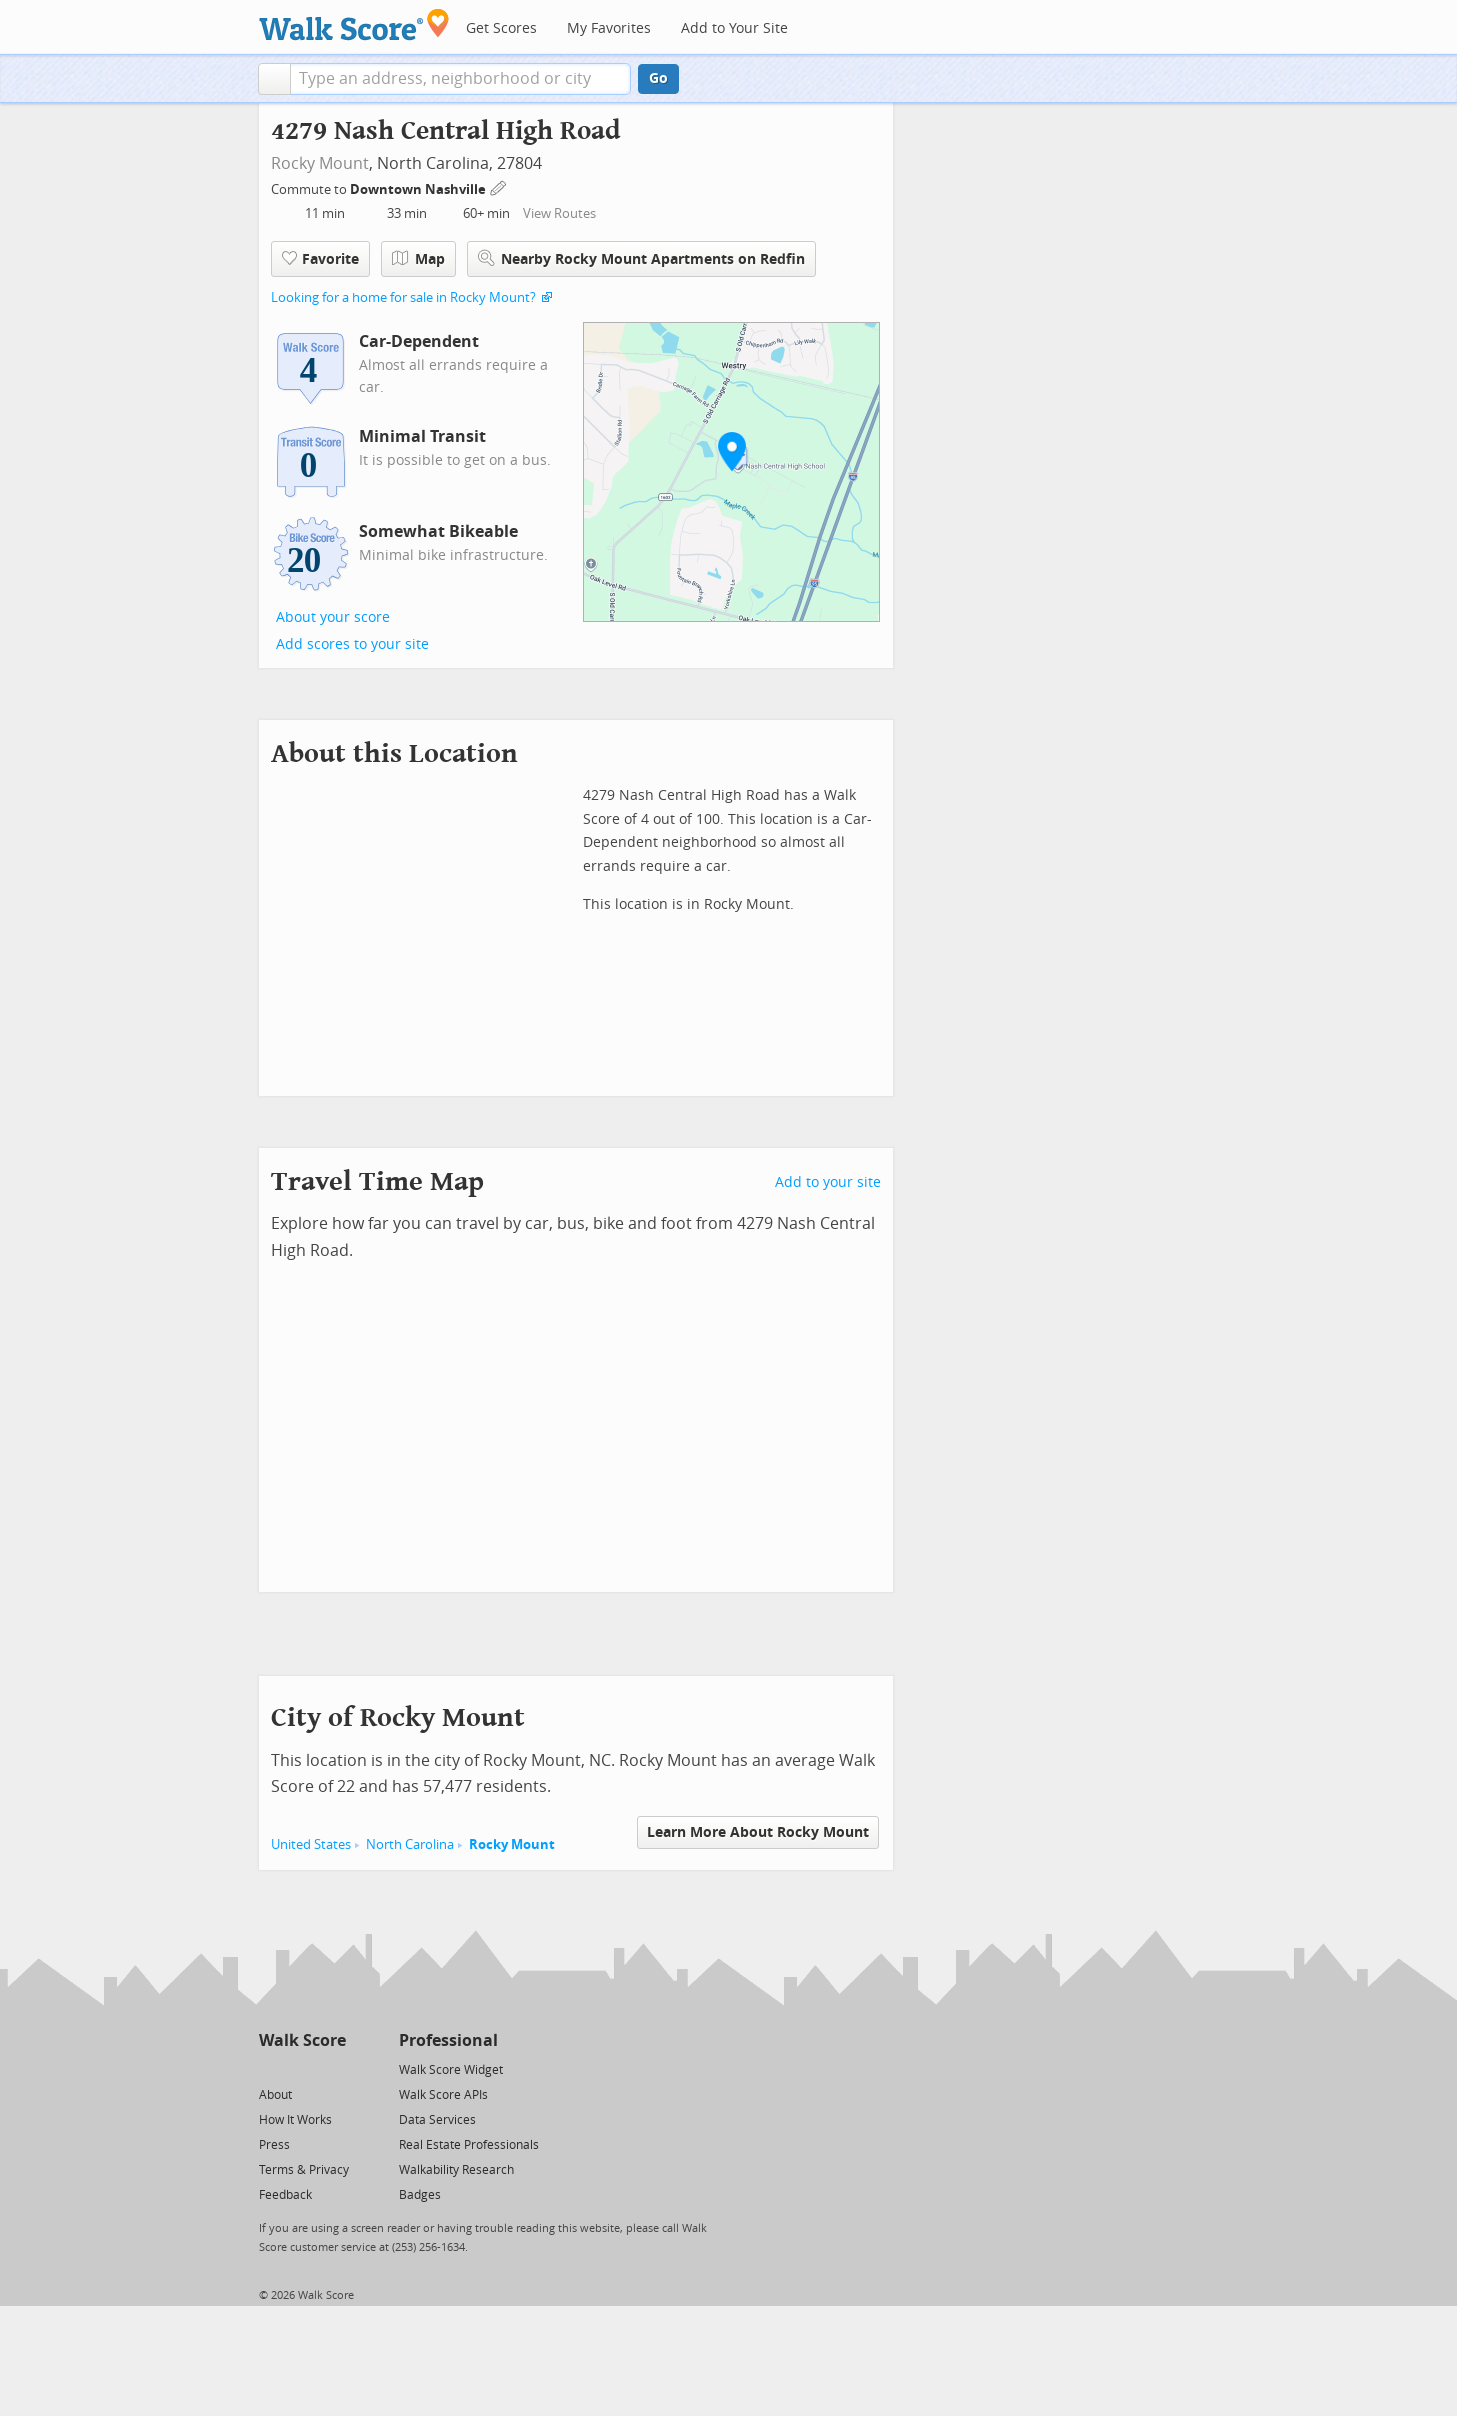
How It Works (295, 2120)
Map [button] (418, 259)
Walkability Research (456, 2170)
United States (311, 1844)
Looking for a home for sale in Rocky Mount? (403, 297)
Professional (448, 2040)
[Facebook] (301, 2068)
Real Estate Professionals (469, 2145)
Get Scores (501, 28)
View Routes (559, 213)
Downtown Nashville (419, 189)
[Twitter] (270, 2068)
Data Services (437, 2120)
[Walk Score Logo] (354, 24)
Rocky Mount (320, 163)
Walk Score (302, 2040)
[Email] (332, 2068)
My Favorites (609, 28)
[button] (274, 79)
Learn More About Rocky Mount (758, 1832)
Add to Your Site (734, 28)
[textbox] (460, 79)
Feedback (285, 2195)
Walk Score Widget (451, 2070)
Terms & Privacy (304, 2170)
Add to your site (828, 1182)
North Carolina (410, 1844)
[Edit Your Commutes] (499, 186)
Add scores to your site (352, 644)
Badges (420, 2195)
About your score (333, 617)
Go (658, 78)
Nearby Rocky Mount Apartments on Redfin (641, 258)
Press (274, 2145)
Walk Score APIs (443, 2095)
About (275, 2095)
